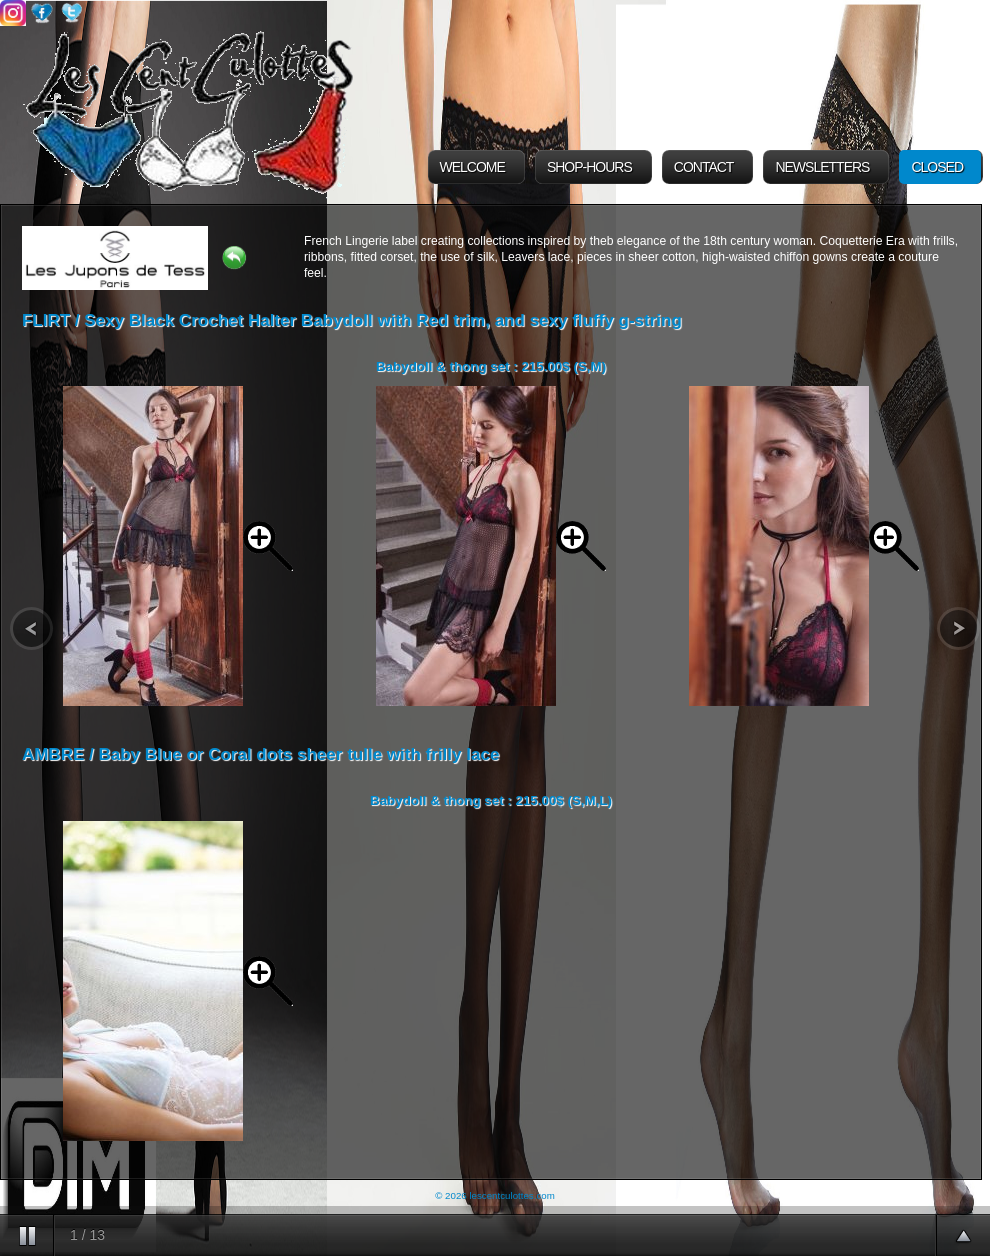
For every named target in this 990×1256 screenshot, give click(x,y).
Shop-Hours (589, 167)
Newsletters (822, 167)
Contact (704, 167)
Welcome (472, 167)
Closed (937, 167)
